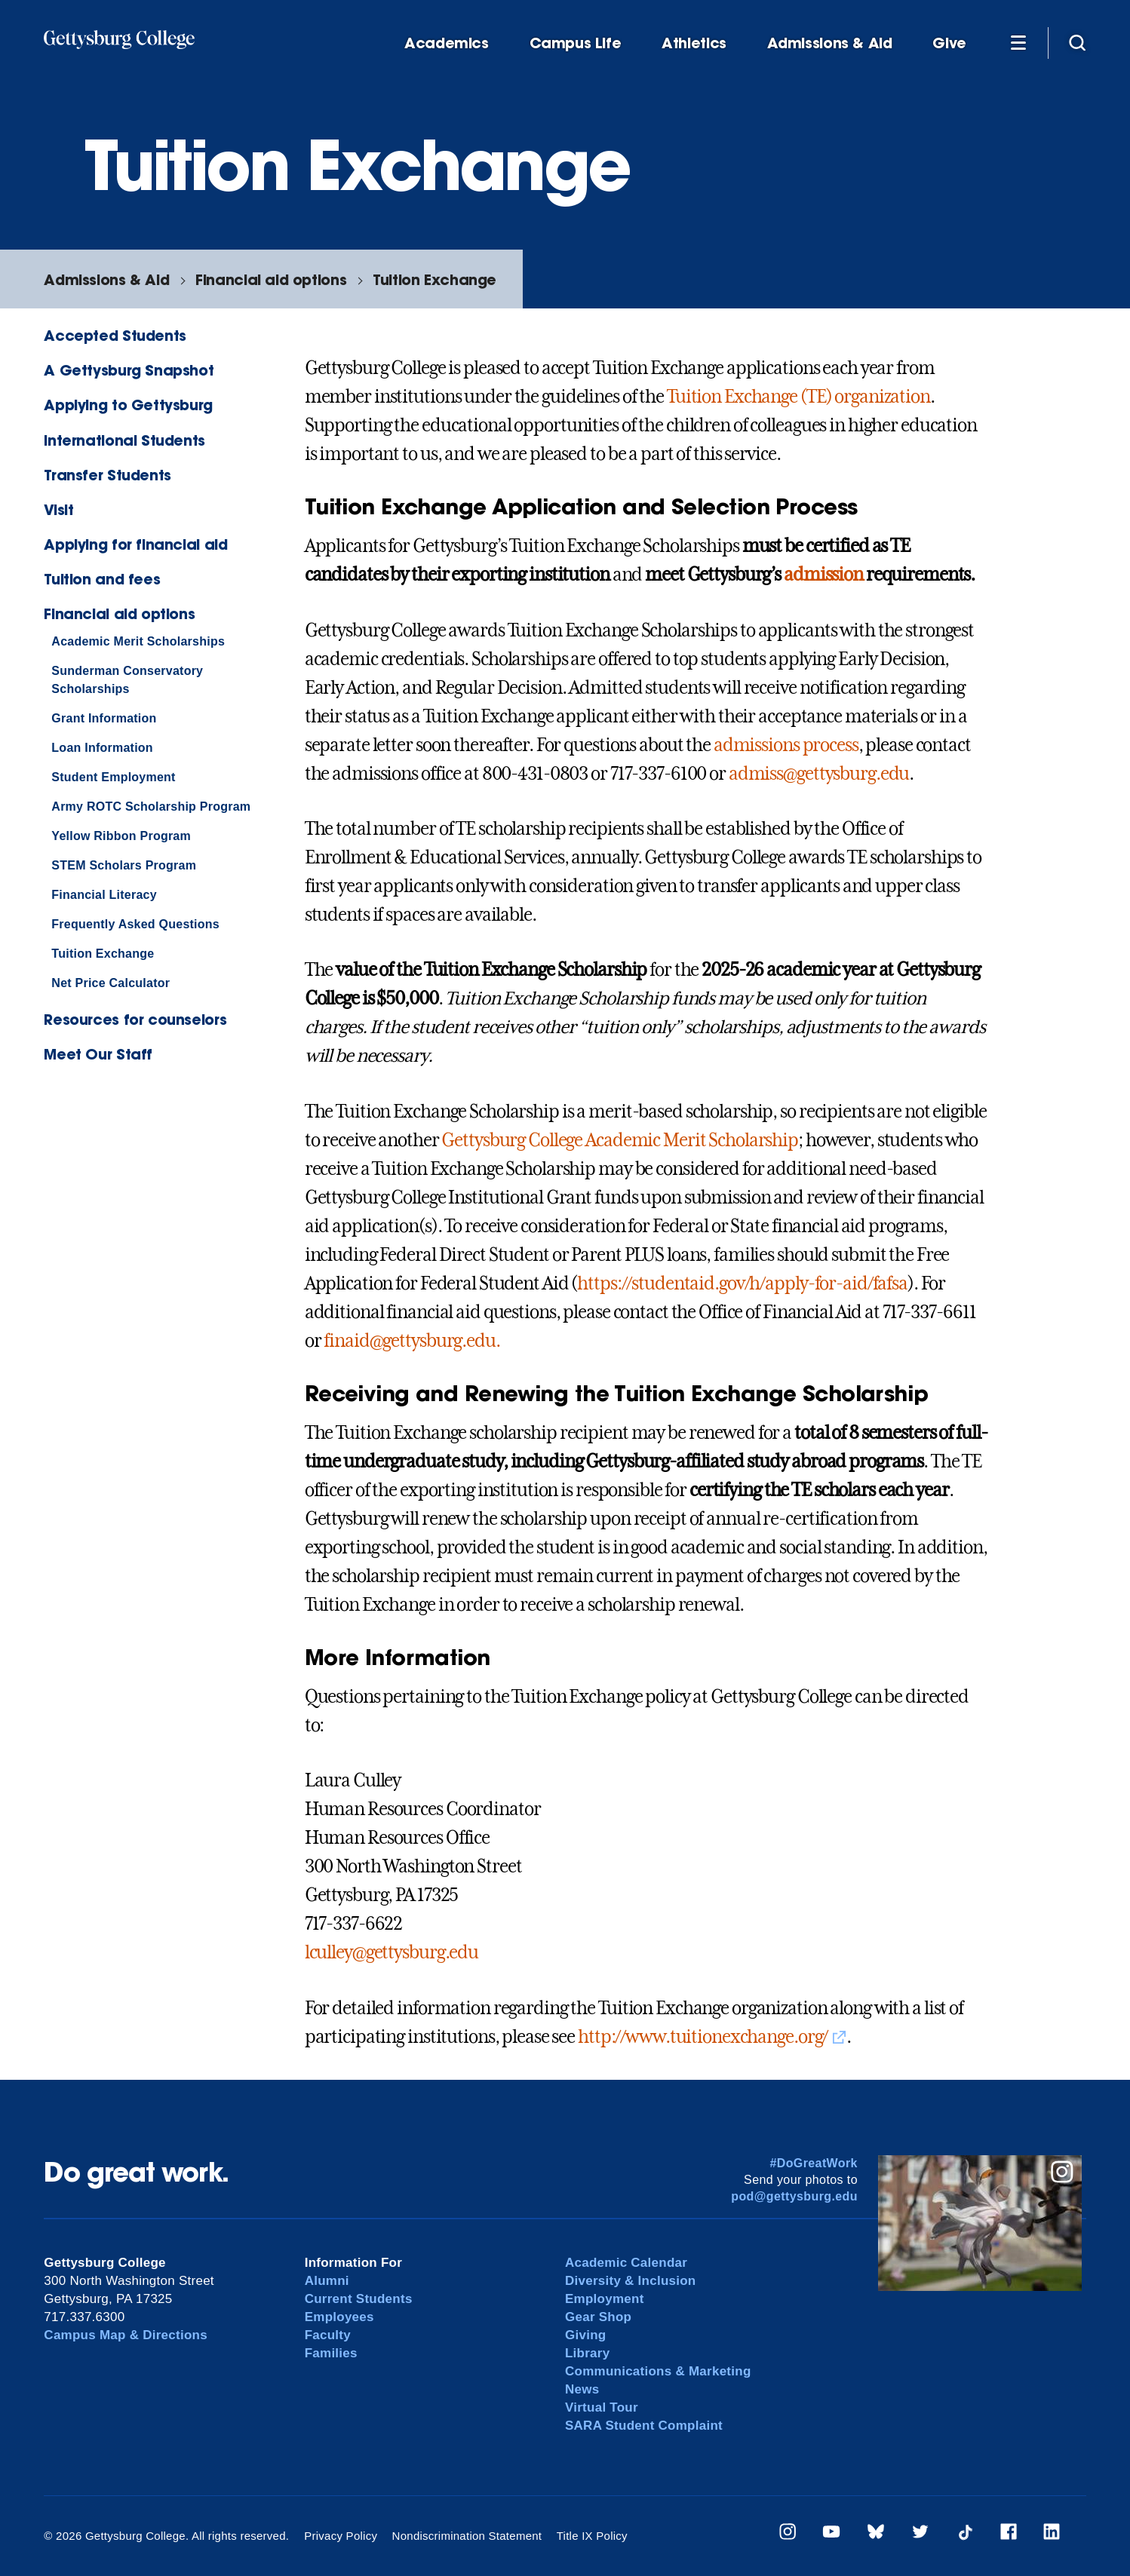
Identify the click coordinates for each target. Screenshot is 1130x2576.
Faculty (328, 2335)
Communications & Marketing (658, 2371)
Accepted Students (115, 335)
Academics (446, 43)
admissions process (786, 745)
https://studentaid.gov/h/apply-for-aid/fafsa (742, 1283)
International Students (124, 440)
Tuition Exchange (434, 279)
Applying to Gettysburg (128, 404)
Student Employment (113, 777)
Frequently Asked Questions (135, 924)
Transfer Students (107, 475)
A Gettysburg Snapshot (128, 370)
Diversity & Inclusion (630, 2281)
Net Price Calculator (110, 983)
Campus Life (576, 43)
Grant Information (103, 718)
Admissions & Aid (829, 43)
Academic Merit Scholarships (138, 641)
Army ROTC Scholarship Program (150, 806)
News (582, 2389)
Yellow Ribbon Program (121, 836)
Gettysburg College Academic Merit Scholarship (619, 1140)
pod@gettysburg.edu (794, 2196)
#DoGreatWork (813, 2163)
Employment (604, 2299)
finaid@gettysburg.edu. (411, 1340)
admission (823, 574)
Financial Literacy (103, 894)
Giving (585, 2335)
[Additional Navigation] (1018, 42)
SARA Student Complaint (644, 2425)
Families (331, 2353)
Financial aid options (270, 279)
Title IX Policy (592, 2535)
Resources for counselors (135, 1019)
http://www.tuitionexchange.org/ (703, 2036)
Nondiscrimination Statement (467, 2535)
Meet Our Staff (98, 1054)
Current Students (359, 2299)
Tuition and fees (102, 579)
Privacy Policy (340, 2535)
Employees (339, 2317)
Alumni (327, 2281)
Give (949, 43)
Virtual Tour (601, 2407)
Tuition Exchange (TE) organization (798, 396)
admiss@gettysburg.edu (819, 773)
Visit (58, 509)
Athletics (694, 43)
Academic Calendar (626, 2263)
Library (587, 2353)
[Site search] (1077, 42)
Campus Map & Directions (125, 2335)
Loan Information (102, 747)
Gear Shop (598, 2317)
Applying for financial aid (135, 544)
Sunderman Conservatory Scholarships (127, 679)
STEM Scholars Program (123, 865)
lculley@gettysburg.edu (391, 1952)
